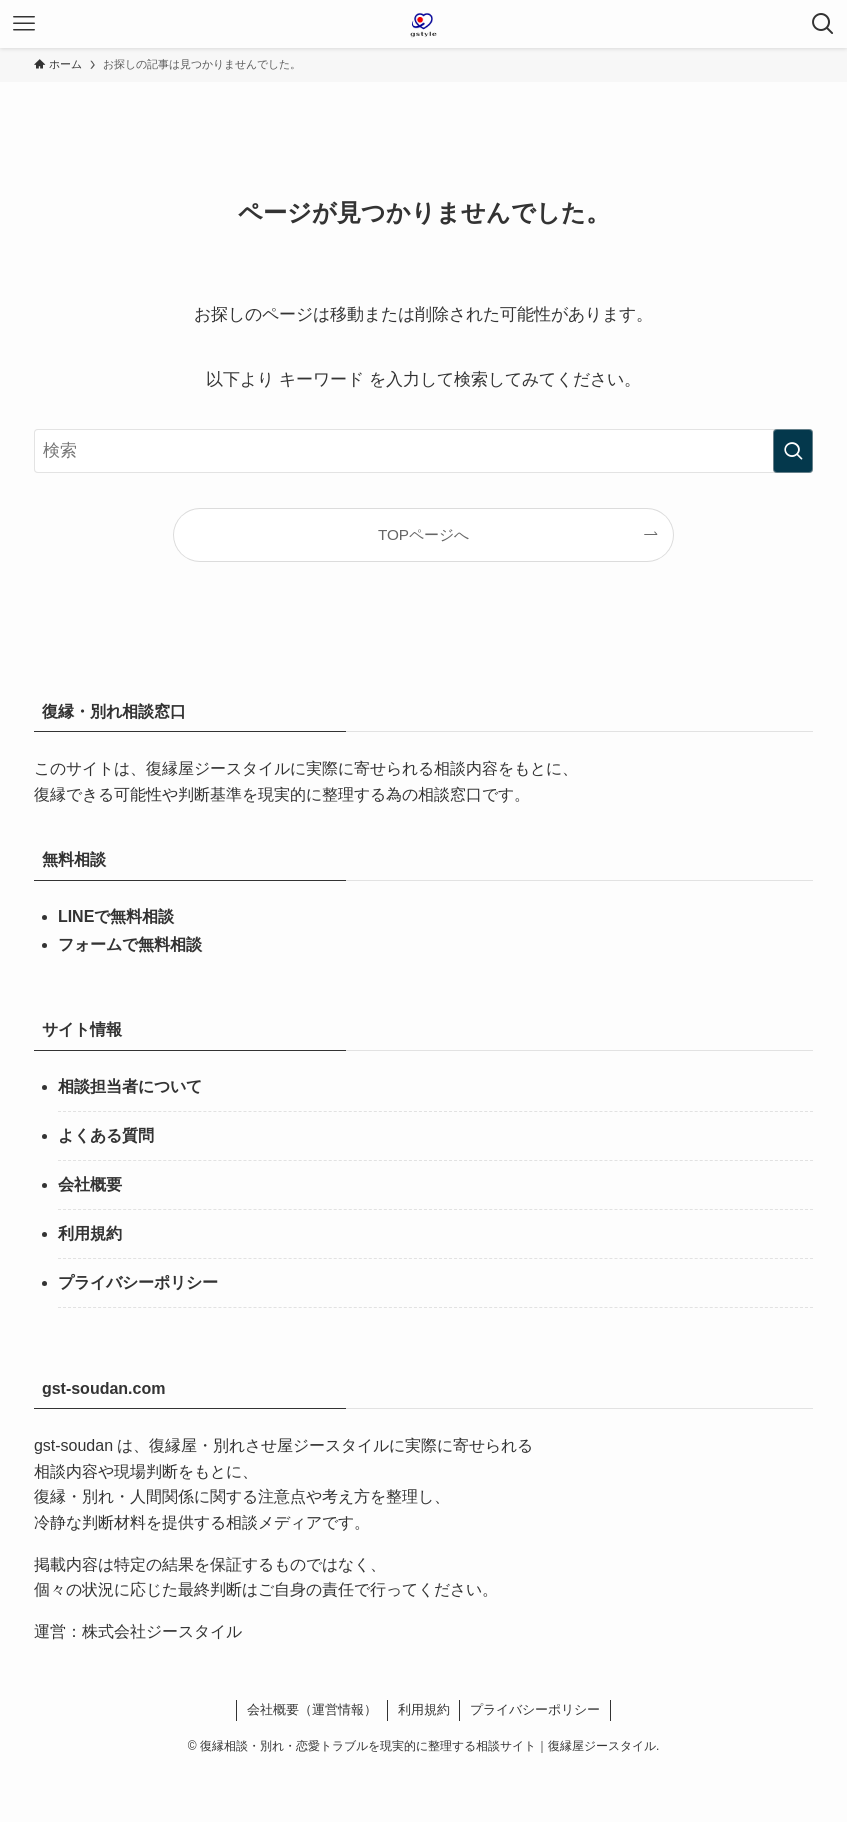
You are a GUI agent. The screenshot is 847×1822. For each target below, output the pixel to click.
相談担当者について (130, 1086)
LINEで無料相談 (116, 916)
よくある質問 (106, 1135)
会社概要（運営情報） (312, 1709)
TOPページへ (423, 534)
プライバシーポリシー (138, 1282)
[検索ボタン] (823, 24)
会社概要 (90, 1184)
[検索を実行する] (793, 451)
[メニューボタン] (24, 24)
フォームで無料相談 (130, 944)
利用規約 (90, 1233)
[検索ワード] (423, 451)
